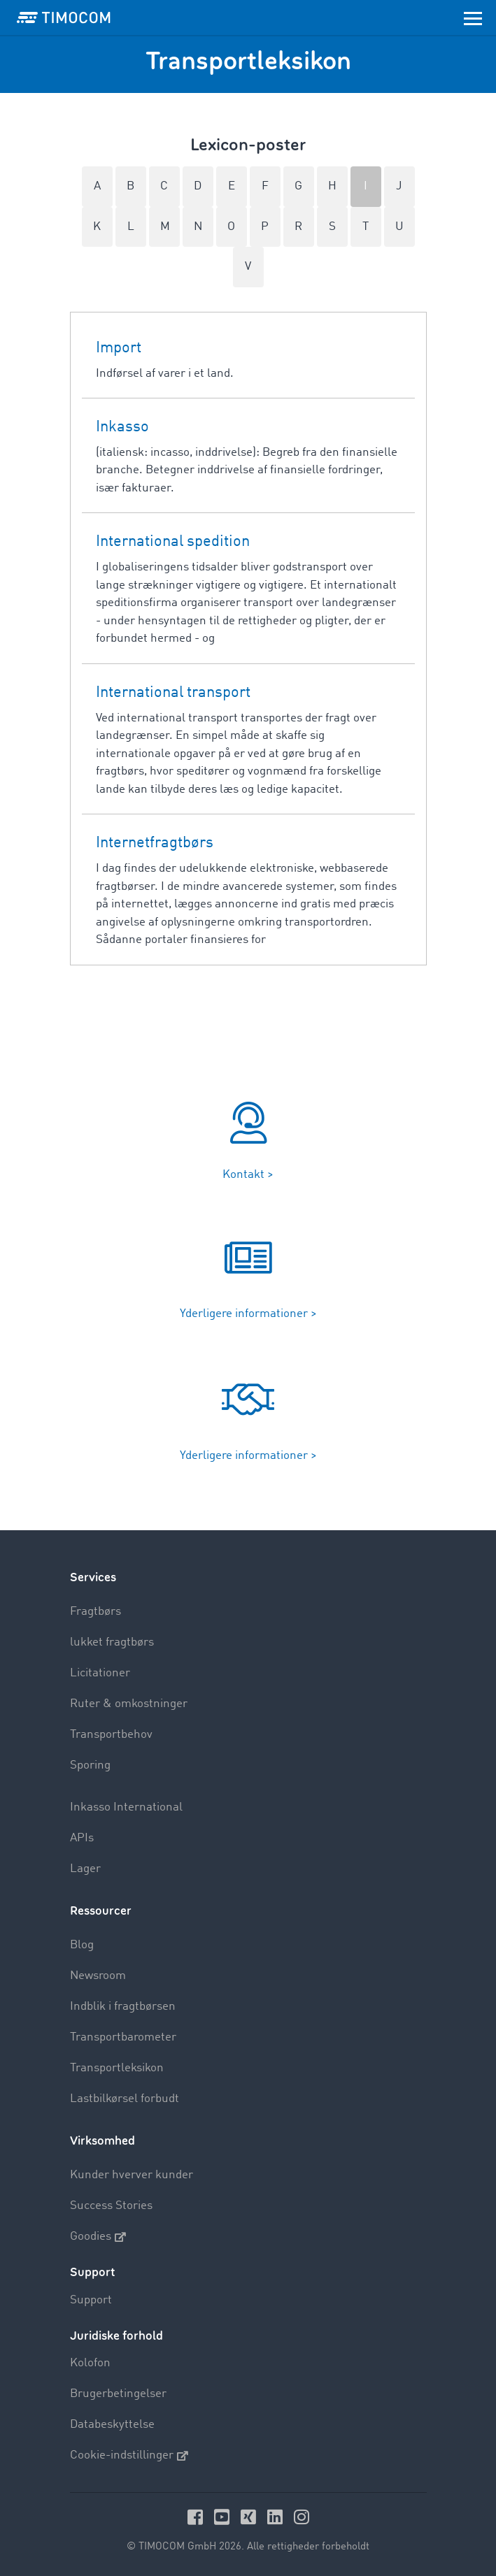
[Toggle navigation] (473, 17)
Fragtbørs (95, 1612)
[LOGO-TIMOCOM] (64, 17)
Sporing (90, 1765)
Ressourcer (101, 1911)
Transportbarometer (123, 2037)
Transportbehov (111, 1735)
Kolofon (90, 2363)
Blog (82, 1945)
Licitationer (100, 1673)
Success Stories (111, 2206)
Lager (85, 1869)
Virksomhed (102, 2141)
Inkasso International (126, 1807)
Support (91, 2300)
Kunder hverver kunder (131, 2175)
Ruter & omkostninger (128, 1704)
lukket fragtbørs (112, 1642)
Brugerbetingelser (118, 2394)
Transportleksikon (117, 2068)
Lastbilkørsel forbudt (124, 2099)
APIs (82, 1838)
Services (93, 1577)
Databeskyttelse (112, 2425)
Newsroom (98, 1976)
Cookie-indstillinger (129, 2455)
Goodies (98, 2237)
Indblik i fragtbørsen (123, 2007)
